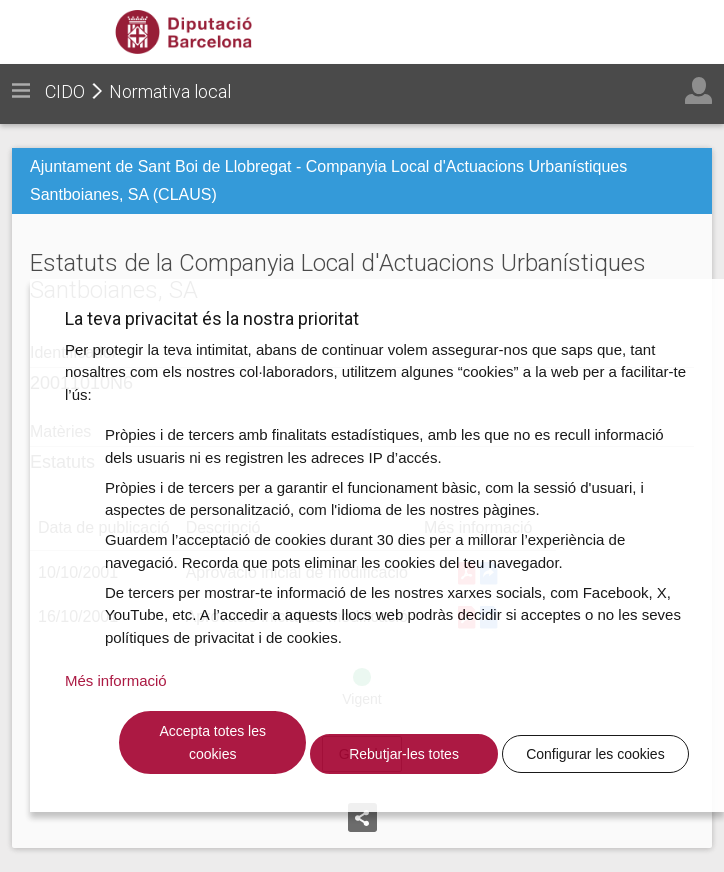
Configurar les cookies (595, 754)
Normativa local (170, 91)
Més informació (116, 680)
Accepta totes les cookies (212, 742)
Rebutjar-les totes (404, 754)
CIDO (65, 91)
